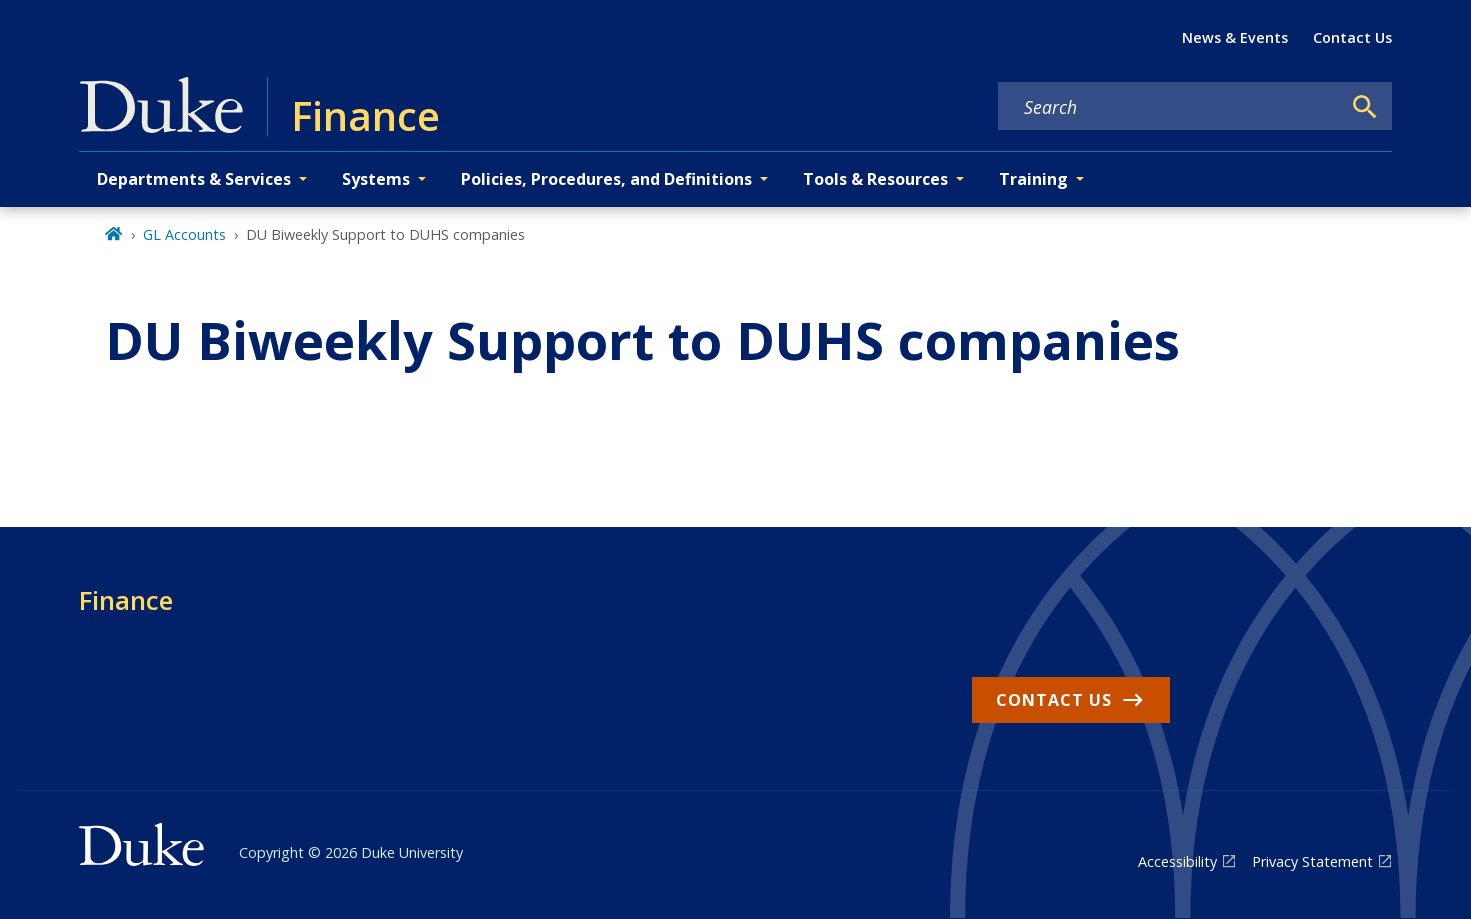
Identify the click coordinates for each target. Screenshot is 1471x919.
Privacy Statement (1312, 861)
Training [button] (1033, 179)
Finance (126, 600)
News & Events (1235, 37)
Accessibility (1177, 861)
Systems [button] (376, 179)
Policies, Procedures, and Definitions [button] (606, 179)
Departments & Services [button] (194, 179)
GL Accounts (184, 234)
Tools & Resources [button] (875, 179)
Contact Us (1352, 37)
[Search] (1365, 107)
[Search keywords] (1169, 107)
